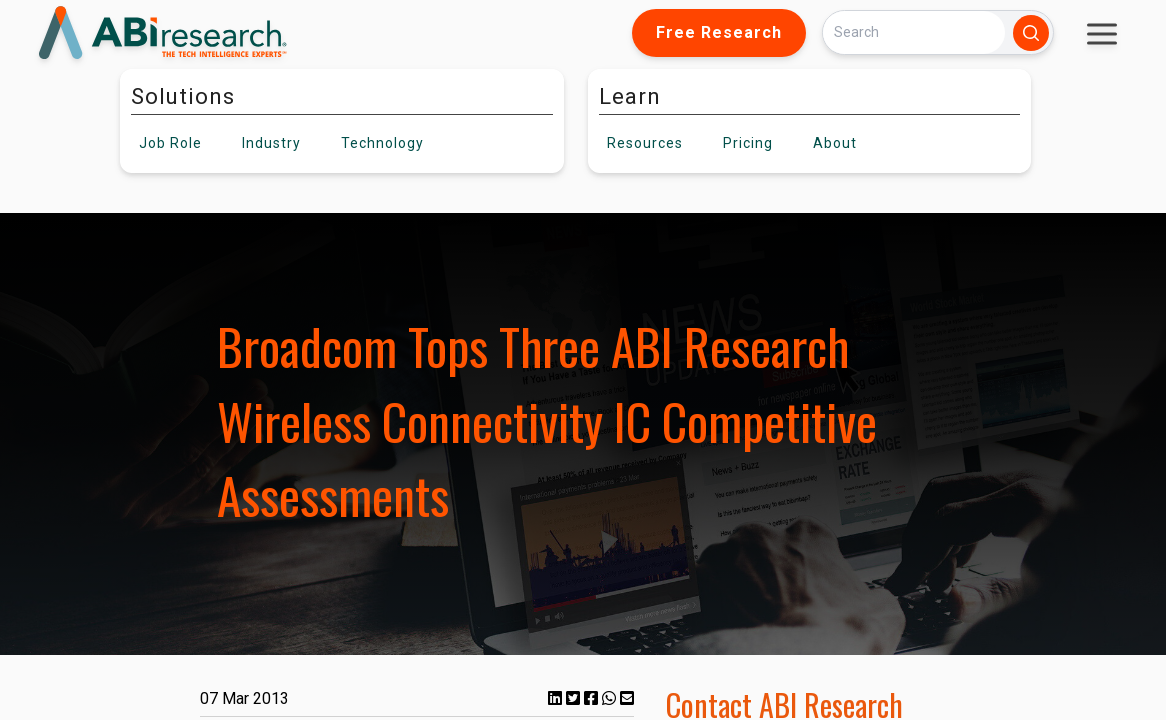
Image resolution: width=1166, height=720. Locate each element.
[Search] (914, 32)
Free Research (719, 32)
